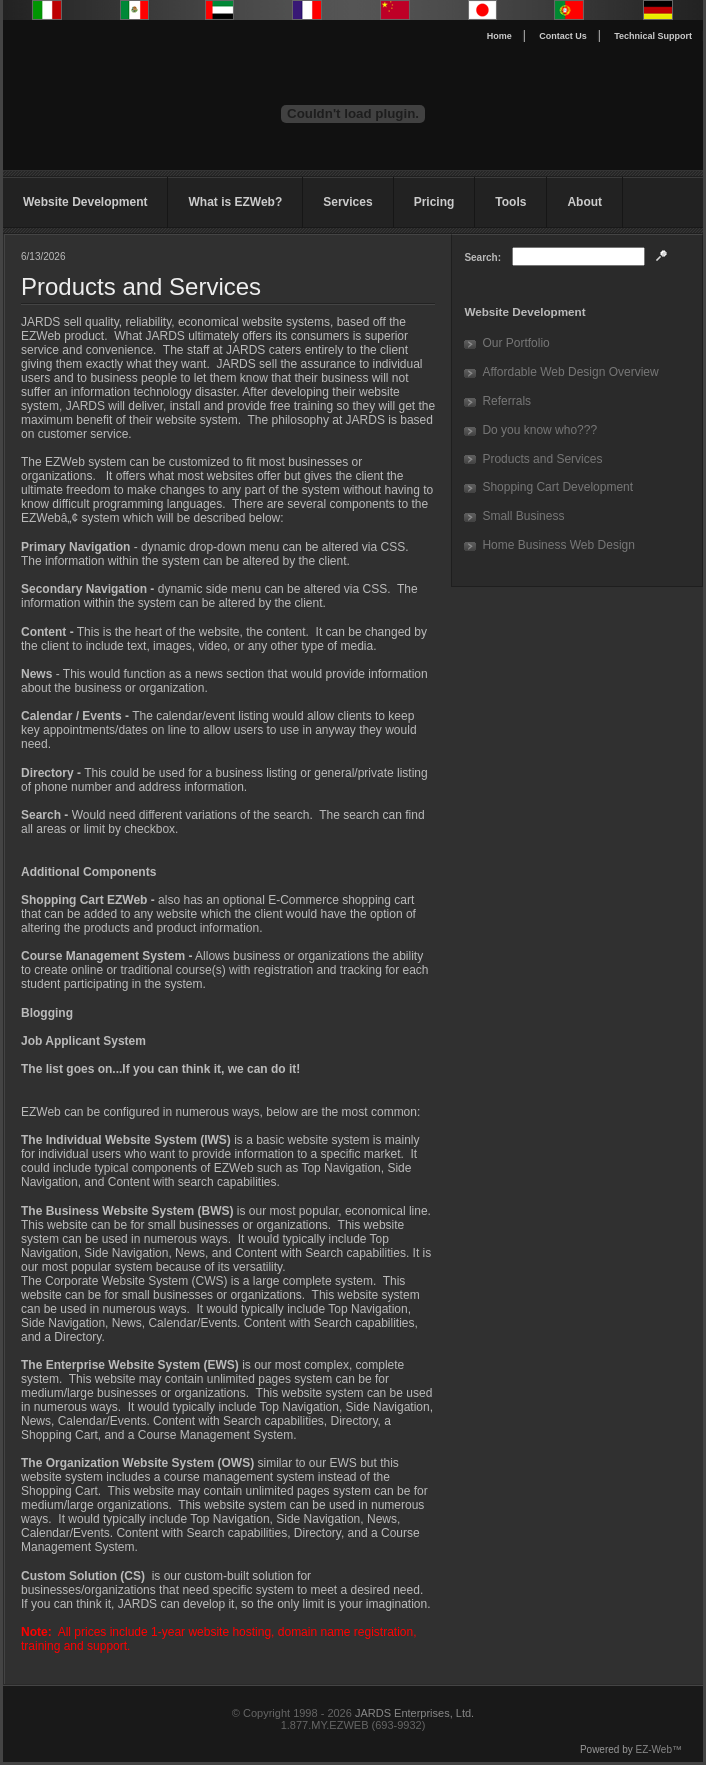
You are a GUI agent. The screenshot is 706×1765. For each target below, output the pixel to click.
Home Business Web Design (558, 545)
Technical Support (653, 36)
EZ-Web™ (659, 1749)
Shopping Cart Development (557, 487)
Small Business (523, 516)
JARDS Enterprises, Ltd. (414, 1713)
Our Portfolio (515, 343)
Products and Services (542, 459)
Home (499, 36)
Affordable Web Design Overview (570, 372)
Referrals (506, 401)
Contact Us (563, 36)
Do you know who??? (539, 430)
